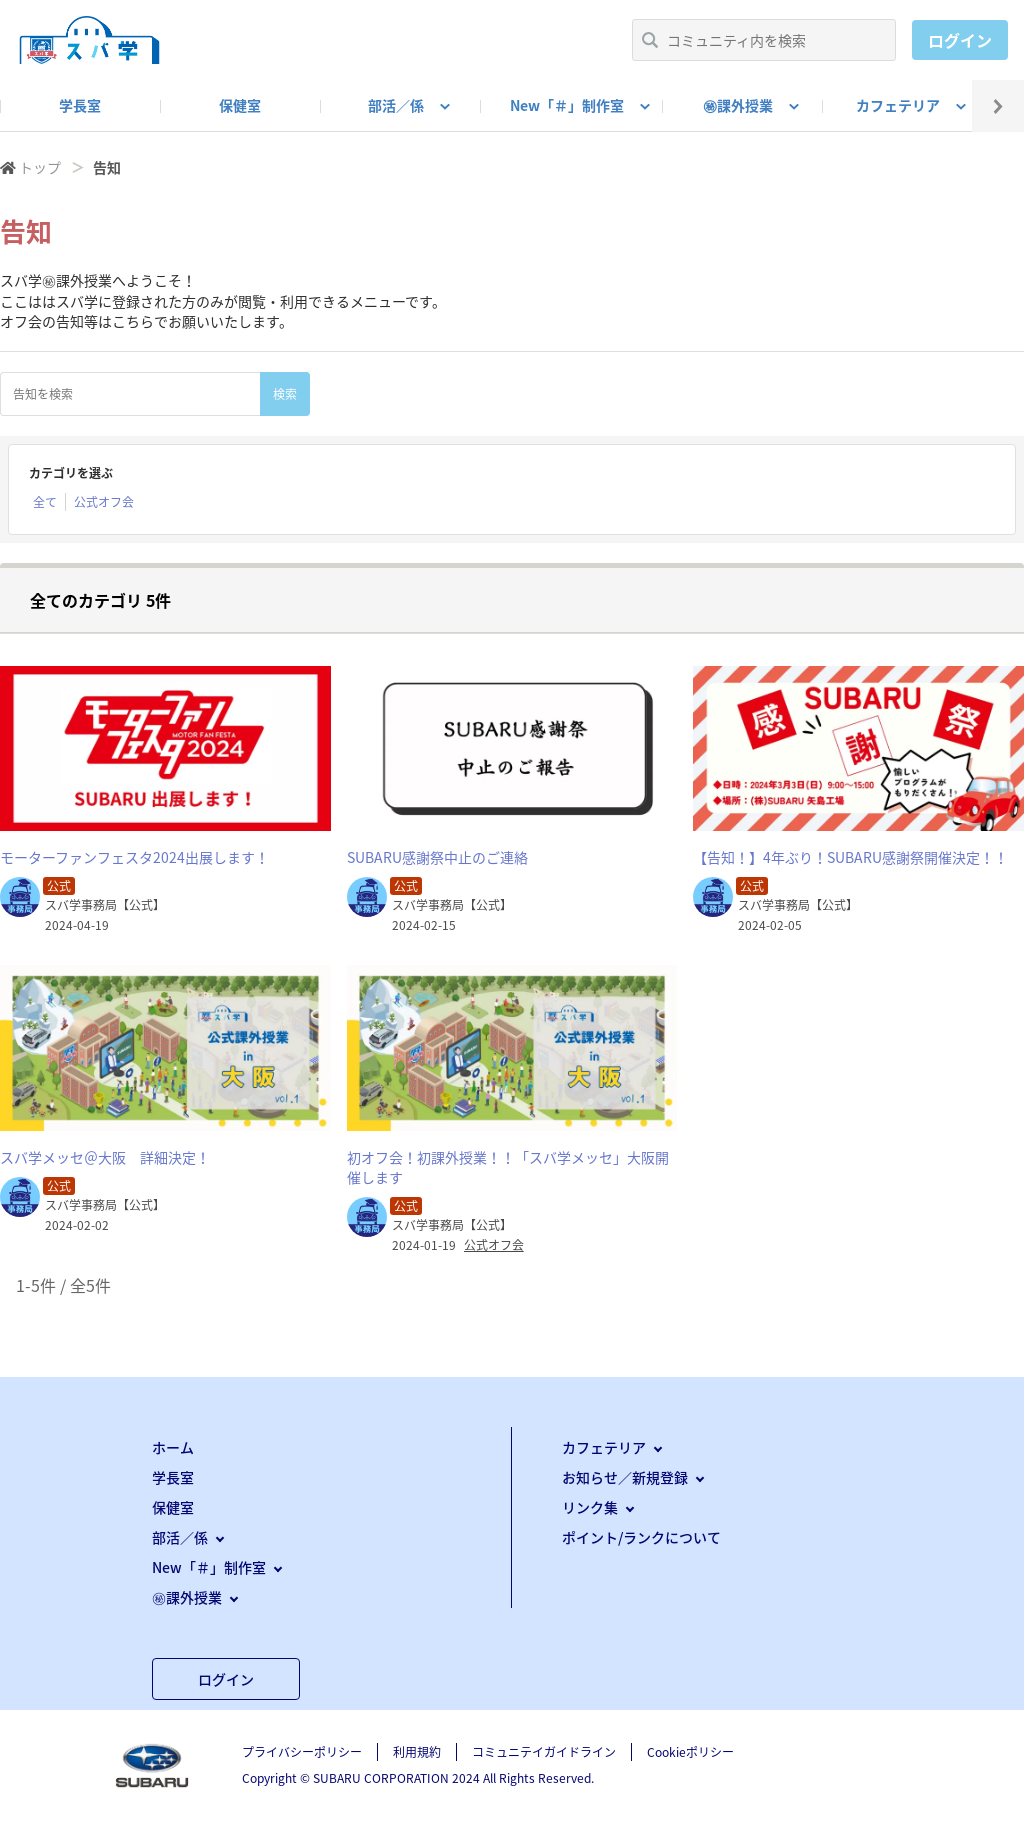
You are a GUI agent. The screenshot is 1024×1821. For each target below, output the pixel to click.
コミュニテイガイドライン (544, 1752)
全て (45, 502)
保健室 (240, 105)
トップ (40, 167)
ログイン (960, 40)
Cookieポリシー (690, 1752)
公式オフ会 (104, 502)
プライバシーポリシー (302, 1752)
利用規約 (417, 1752)
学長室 (80, 105)
